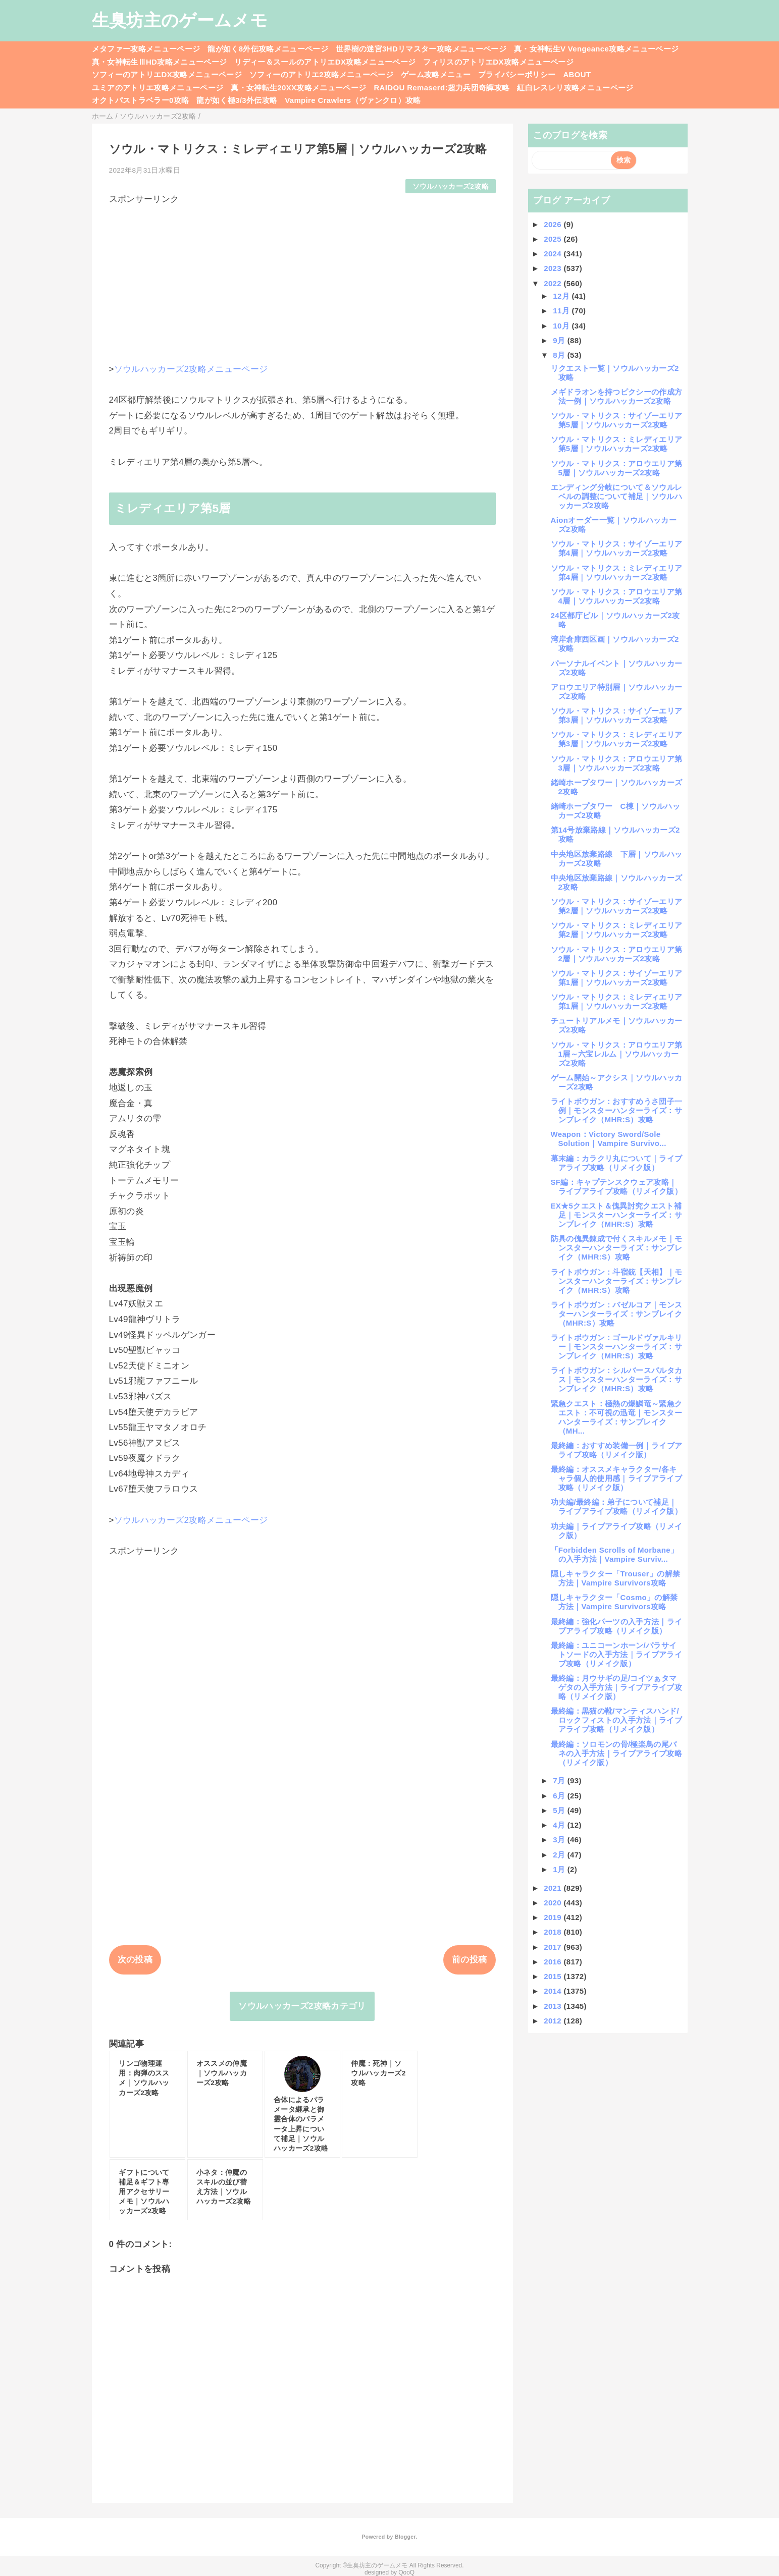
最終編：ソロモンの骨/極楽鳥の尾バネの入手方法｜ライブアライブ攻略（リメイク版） (616, 1753)
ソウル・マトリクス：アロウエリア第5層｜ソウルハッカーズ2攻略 (617, 468)
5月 (560, 1810)
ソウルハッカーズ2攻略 (450, 186)
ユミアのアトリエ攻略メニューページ (158, 87)
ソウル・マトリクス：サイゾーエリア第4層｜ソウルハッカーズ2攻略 (617, 548)
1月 (560, 1869)
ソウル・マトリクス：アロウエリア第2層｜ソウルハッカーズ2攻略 (617, 954)
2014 (553, 1991)
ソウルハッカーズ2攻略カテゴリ (302, 2006)
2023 (553, 268)
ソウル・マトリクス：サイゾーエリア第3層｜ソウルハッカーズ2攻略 (617, 715)
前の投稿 (469, 1959)
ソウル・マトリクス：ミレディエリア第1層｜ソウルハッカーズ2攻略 (617, 1001)
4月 (560, 1825)
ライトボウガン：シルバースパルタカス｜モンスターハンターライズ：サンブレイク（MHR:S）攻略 (617, 1379)
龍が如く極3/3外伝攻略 (236, 100)
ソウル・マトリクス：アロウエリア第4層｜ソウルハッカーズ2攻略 (617, 596)
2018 (553, 1932)
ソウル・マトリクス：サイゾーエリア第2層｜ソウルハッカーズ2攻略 (617, 906)
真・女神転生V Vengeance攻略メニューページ (596, 48)
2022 (553, 283)
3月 (560, 1839)
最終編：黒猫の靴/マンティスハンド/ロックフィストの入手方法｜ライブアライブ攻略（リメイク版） (616, 1720)
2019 (553, 1917)
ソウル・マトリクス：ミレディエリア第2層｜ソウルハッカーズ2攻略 (617, 930)
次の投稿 (135, 1959)
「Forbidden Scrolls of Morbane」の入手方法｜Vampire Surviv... (615, 1554)
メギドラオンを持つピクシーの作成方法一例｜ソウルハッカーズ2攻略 (617, 396)
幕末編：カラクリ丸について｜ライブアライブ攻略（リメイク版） (617, 1163)
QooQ (406, 2572)
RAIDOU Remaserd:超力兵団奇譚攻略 (441, 87)
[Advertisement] (302, 275)
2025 (553, 239)
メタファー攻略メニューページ (146, 48)
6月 (560, 1795)
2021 (553, 1888)
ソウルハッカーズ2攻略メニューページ (191, 369)
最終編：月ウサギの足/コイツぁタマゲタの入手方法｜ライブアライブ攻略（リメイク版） (616, 1687)
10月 (562, 325)
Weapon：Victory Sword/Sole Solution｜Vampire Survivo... (608, 1138)
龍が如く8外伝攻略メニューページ (267, 48)
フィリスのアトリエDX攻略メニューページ (498, 62)
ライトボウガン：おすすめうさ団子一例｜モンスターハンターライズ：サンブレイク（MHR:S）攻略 (617, 1110)
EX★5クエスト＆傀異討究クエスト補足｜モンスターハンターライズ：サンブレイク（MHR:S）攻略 (616, 1214)
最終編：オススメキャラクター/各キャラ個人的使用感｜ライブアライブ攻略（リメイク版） (616, 1478)
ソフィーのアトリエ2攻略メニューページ (321, 74)
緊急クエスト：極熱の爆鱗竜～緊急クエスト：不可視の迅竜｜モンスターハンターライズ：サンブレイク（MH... (617, 1417)
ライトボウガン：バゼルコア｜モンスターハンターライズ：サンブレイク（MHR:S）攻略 (617, 1313)
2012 (553, 2020)
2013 (553, 2006)
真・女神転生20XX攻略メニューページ (298, 87)
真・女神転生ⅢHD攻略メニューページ (159, 62)
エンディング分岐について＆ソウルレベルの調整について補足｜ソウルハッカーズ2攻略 (617, 496)
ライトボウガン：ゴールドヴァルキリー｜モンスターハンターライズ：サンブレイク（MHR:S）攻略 (617, 1346)
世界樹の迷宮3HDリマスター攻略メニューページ (421, 48)
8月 (560, 355)
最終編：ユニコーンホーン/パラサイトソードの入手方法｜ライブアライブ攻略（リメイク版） (616, 1654)
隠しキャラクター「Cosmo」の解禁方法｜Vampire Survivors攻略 (614, 1602)
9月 (560, 340)
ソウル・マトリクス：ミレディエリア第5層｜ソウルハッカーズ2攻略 (617, 444)
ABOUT (577, 74)
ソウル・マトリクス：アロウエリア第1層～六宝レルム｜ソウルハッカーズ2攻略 (617, 1053)
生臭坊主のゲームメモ (180, 20)
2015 (553, 1976)
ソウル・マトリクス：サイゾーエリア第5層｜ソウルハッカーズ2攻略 (617, 420)
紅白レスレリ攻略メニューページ (575, 87)
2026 (553, 224)
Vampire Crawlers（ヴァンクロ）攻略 (353, 100)
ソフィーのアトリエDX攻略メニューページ (167, 74)
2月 (560, 1854)
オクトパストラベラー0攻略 (140, 100)
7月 (560, 1780)
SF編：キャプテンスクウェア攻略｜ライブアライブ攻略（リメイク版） (616, 1186)
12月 (562, 296)
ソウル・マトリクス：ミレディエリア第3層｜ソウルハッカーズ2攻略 (617, 739)
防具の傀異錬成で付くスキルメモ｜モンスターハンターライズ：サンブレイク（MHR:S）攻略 (617, 1247)
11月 (562, 310)
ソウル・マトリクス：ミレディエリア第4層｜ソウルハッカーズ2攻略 (617, 572)
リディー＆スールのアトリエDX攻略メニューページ (325, 62)
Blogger (405, 2537)
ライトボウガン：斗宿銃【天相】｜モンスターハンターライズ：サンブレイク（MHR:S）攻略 (617, 1281)
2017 (553, 1947)
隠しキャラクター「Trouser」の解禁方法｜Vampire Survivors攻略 (616, 1578)
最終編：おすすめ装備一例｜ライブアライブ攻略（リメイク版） (617, 1450)
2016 (553, 1961)
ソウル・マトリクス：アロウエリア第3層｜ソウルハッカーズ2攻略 (617, 763)
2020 (553, 1902)
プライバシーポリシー (516, 74)
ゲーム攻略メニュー (436, 74)
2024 (553, 253)
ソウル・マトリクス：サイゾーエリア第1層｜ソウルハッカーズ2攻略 (617, 977)
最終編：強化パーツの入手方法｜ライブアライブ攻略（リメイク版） (617, 1626)
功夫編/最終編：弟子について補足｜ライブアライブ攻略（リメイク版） (616, 1506)
